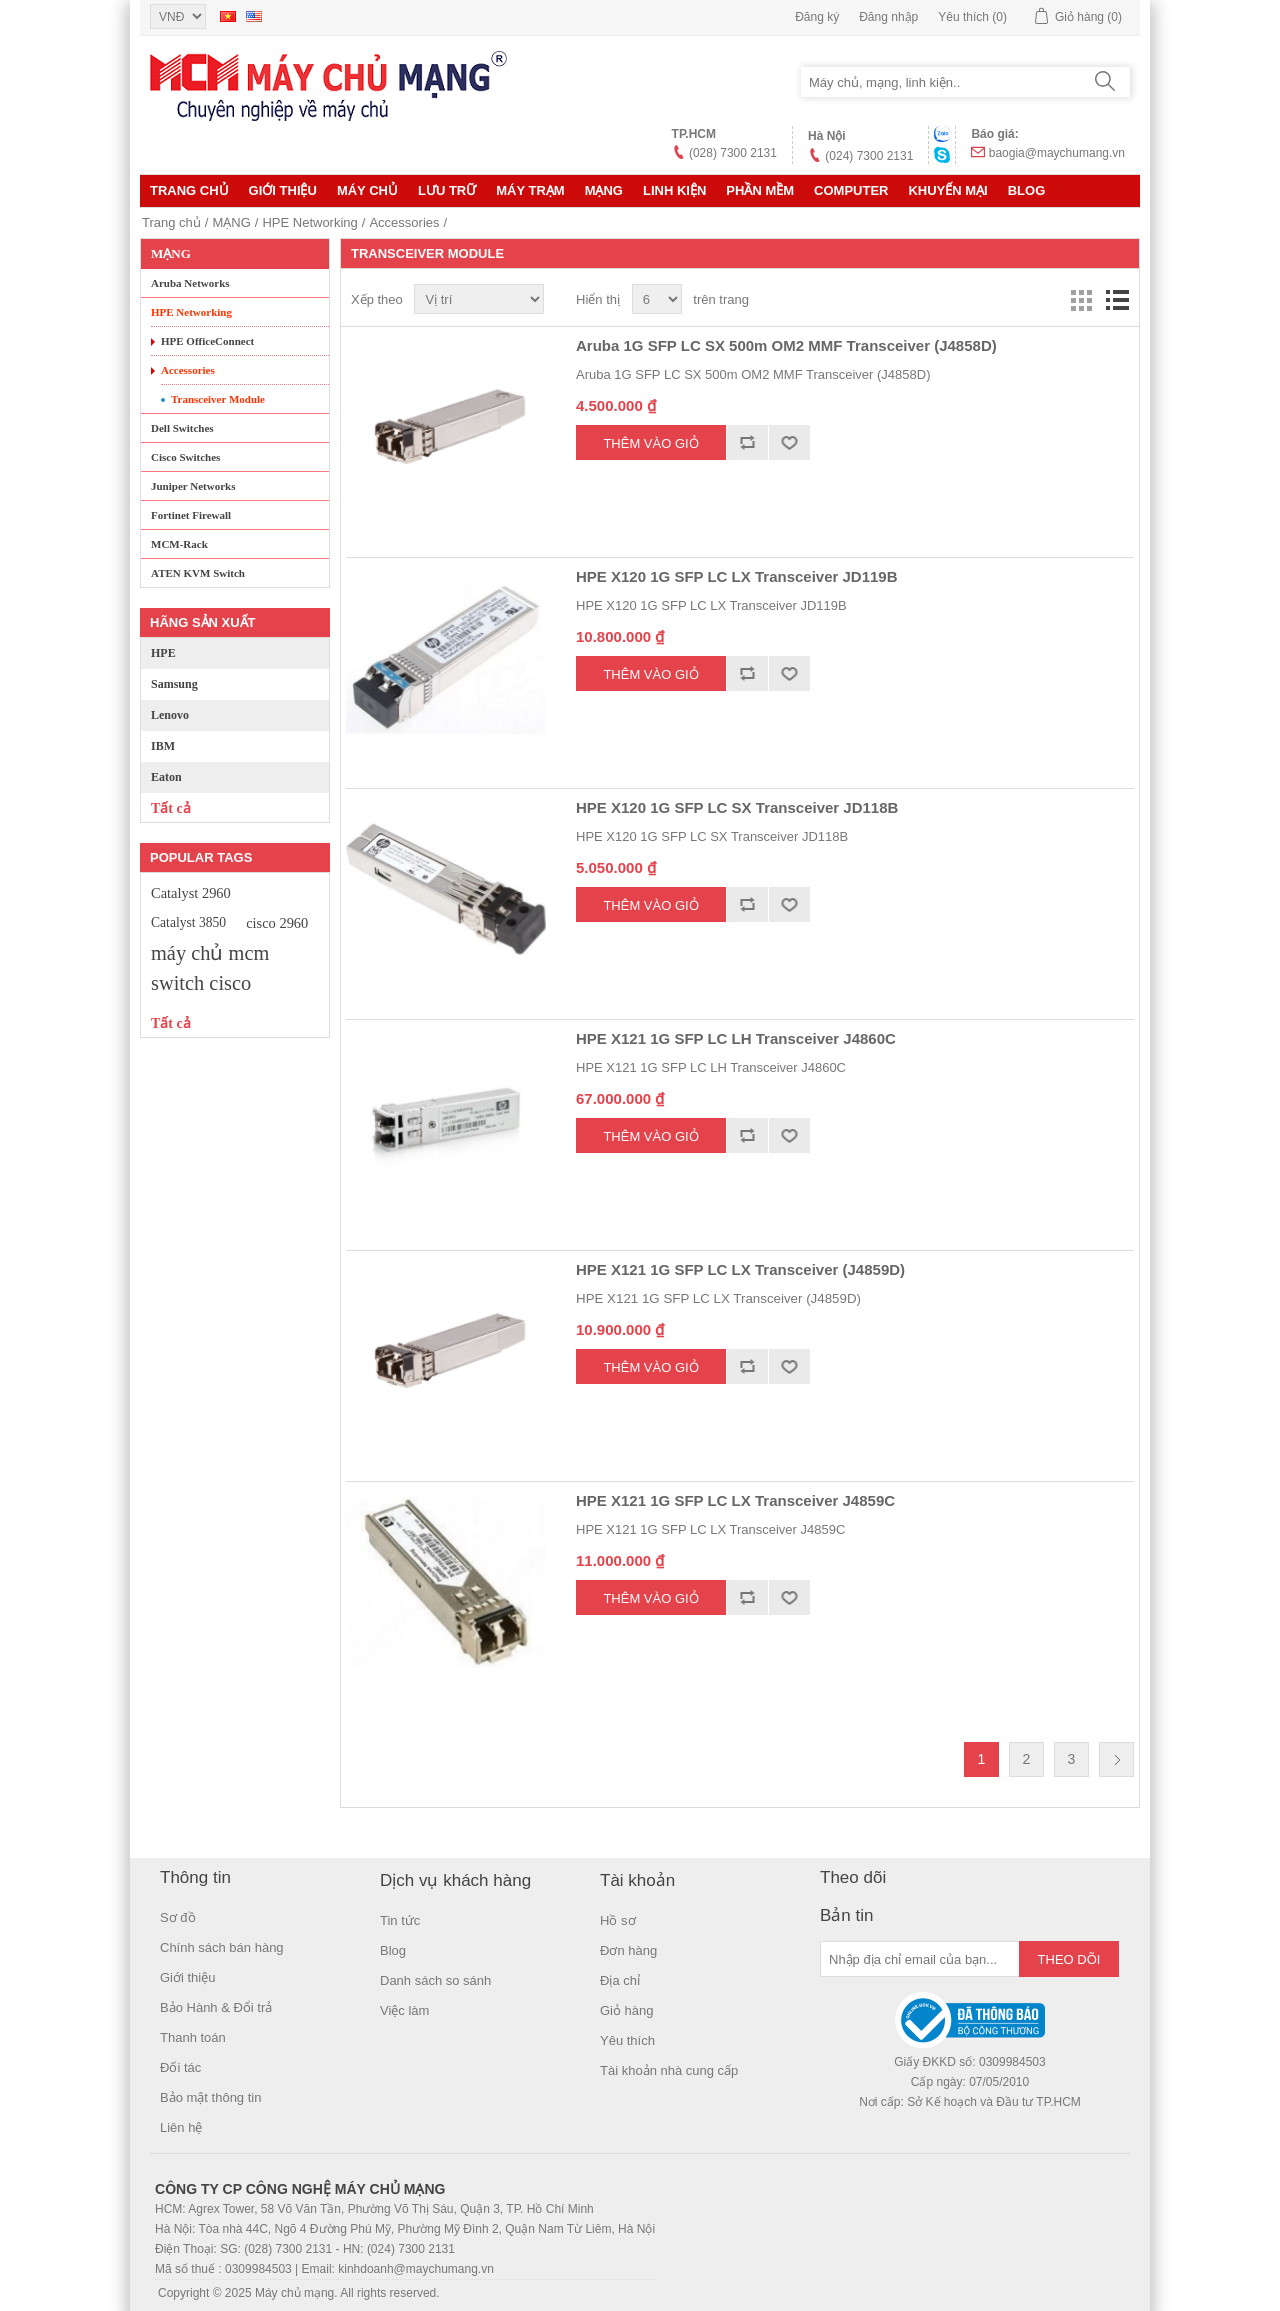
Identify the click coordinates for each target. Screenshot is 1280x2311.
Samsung (174, 684)
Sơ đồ (178, 1917)
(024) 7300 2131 (869, 156)
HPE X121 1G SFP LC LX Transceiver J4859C (735, 1500)
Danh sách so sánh (435, 1980)
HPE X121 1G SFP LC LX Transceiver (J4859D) (740, 1269)
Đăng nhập (888, 17)
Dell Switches (182, 428)
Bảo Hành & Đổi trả (216, 2007)
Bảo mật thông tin (210, 2097)
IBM (163, 746)
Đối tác (180, 2067)
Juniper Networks (193, 486)
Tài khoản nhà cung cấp (669, 2070)
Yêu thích (627, 2040)
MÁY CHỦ (367, 190)
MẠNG (604, 190)
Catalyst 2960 (191, 893)
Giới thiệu (283, 190)
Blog (1027, 190)
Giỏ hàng (627, 2010)
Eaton (166, 777)
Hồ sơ (618, 1920)
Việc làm (404, 2010)
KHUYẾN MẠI (947, 190)
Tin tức (400, 1920)
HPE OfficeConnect (207, 341)
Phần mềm (760, 190)
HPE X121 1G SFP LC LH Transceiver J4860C (736, 1038)
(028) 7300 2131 (733, 153)
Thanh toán (193, 2037)
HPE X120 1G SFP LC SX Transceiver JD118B (737, 807)
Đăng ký (817, 17)
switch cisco (201, 983)
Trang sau (1116, 1759)
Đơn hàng (628, 1950)
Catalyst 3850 (188, 922)
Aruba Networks (190, 283)
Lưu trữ (447, 190)
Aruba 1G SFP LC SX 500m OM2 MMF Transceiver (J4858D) (786, 345)
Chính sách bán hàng (222, 1947)
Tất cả (171, 808)
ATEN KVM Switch (198, 573)
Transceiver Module (218, 399)
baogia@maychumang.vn (1057, 153)
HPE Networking (309, 222)
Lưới (1081, 300)
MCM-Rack (179, 544)
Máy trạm (530, 190)
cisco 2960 (277, 923)
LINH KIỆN (674, 190)
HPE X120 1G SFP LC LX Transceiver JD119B (737, 576)
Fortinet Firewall (191, 515)
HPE (163, 653)
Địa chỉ (620, 1980)
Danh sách (1117, 300)
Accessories (404, 222)
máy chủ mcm (210, 953)
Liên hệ (181, 2127)
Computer (851, 190)
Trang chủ (189, 190)
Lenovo (170, 715)
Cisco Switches (185, 457)
